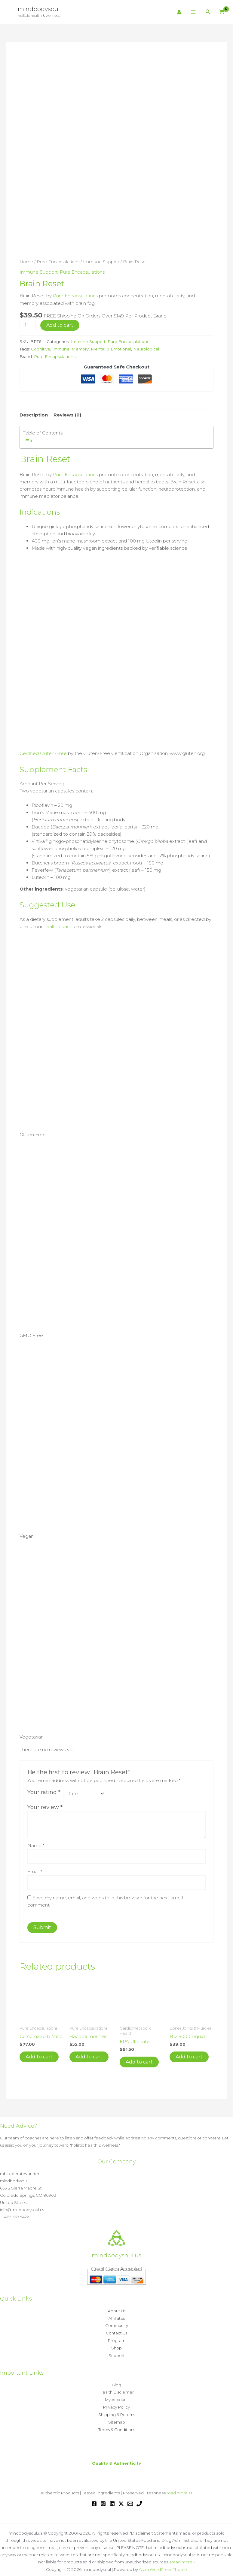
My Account (116, 2395)
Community (116, 2323)
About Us (116, 2308)
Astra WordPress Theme (163, 2563)
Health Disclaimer (117, 2388)
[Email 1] (130, 2497)
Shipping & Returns (116, 2409)
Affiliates (117, 2315)
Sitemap (116, 2417)
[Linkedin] (112, 2497)
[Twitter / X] (121, 2497)
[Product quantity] (28, 324)
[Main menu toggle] (193, 12)
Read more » (182, 2556)
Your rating (43, 1790)
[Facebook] (94, 2497)
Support (117, 2351)
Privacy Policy (116, 2402)
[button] (208, 12)
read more (177, 2487)
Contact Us (116, 2330)
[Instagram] (103, 2497)
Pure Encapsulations (58, 261)
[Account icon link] (179, 12)
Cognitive (40, 347)
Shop (116, 2344)
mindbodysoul (39, 9)
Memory (80, 347)
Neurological (146, 347)
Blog (116, 2381)
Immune (61, 347)
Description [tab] (34, 413)
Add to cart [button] (39, 2055)
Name (35, 1843)
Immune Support (101, 261)
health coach (58, 924)
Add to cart (59, 324)
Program (116, 2337)
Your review (45, 1805)
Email (34, 1870)
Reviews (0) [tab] (67, 413)
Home (26, 261)
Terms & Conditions (116, 2424)
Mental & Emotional (111, 347)
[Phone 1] (139, 2497)
